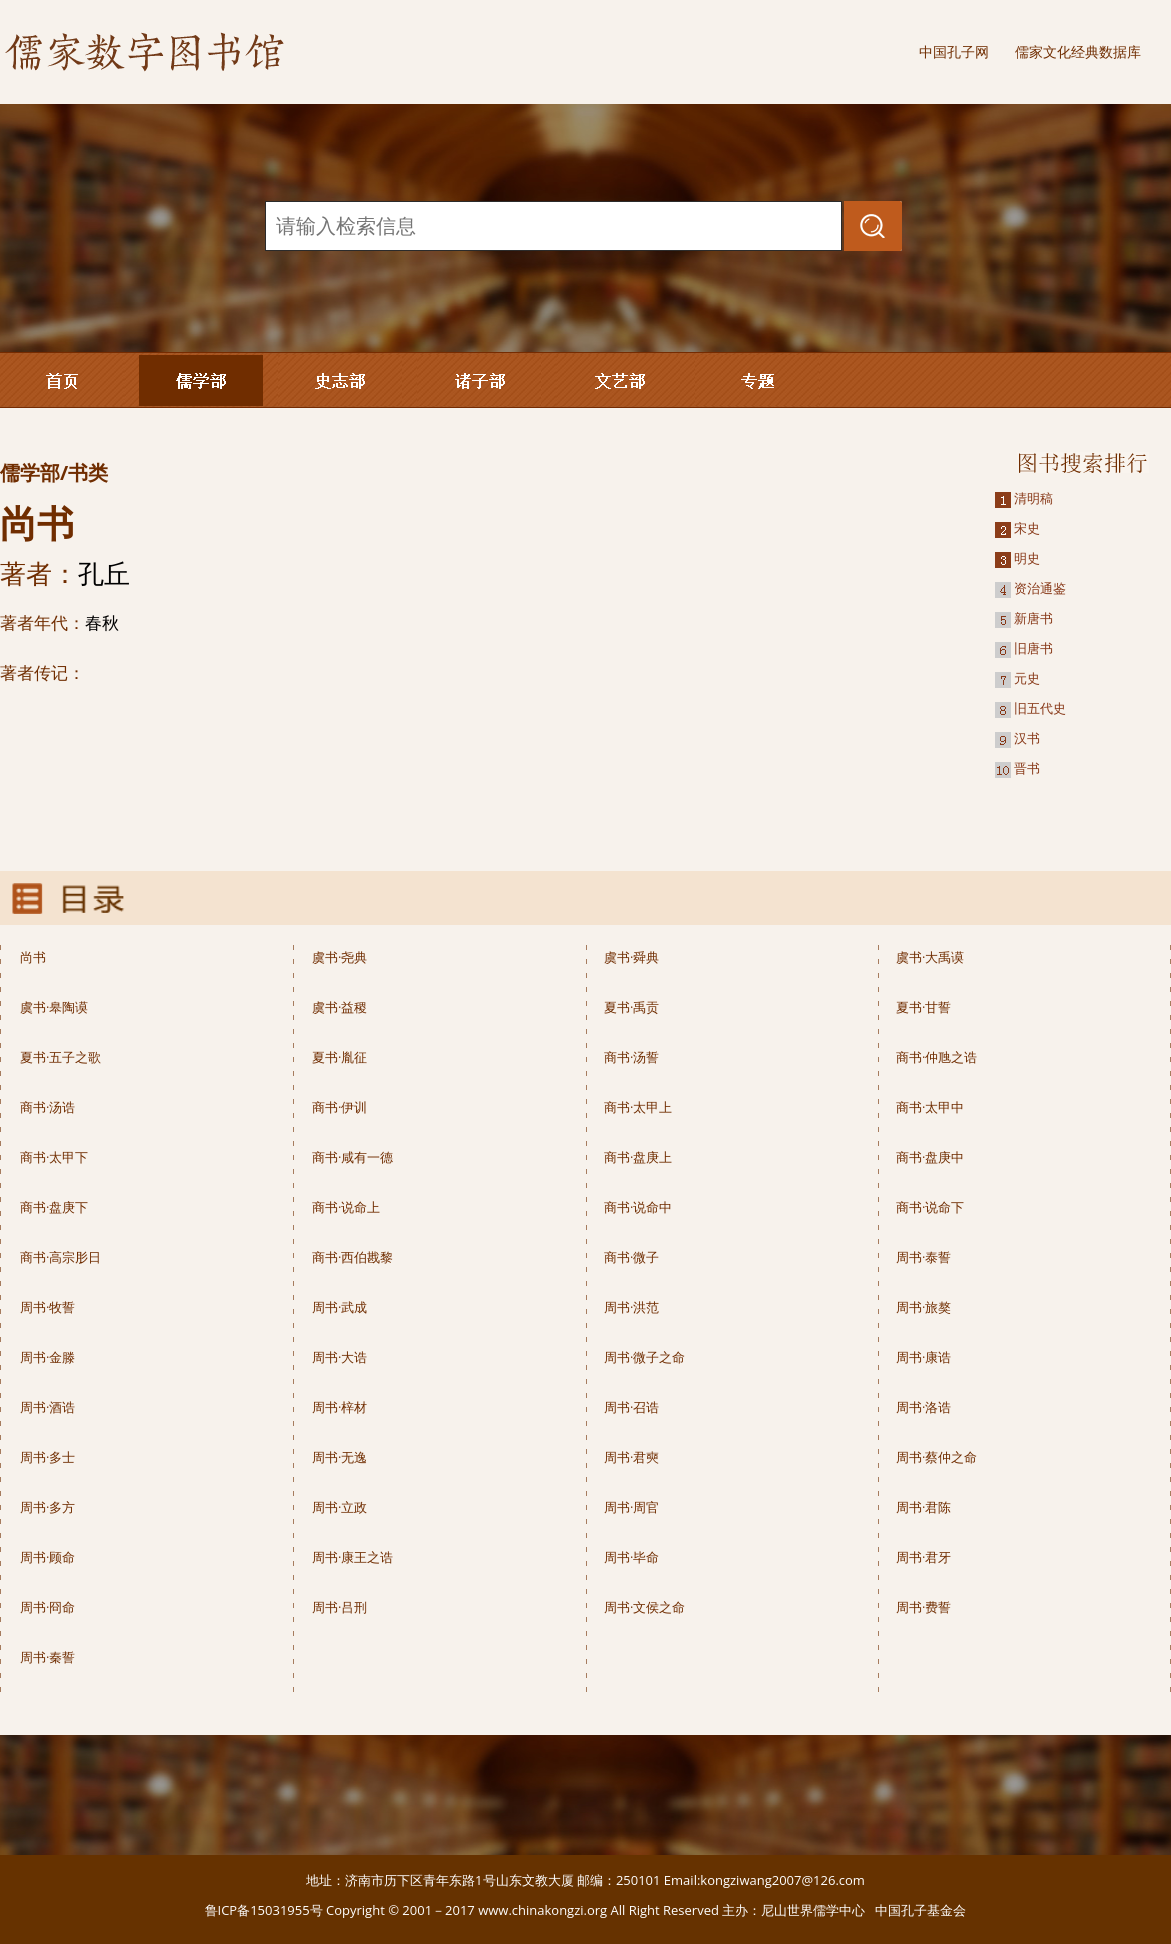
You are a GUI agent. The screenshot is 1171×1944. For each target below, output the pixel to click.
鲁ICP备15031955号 (264, 1910)
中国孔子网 (954, 51)
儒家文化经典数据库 (1078, 51)
